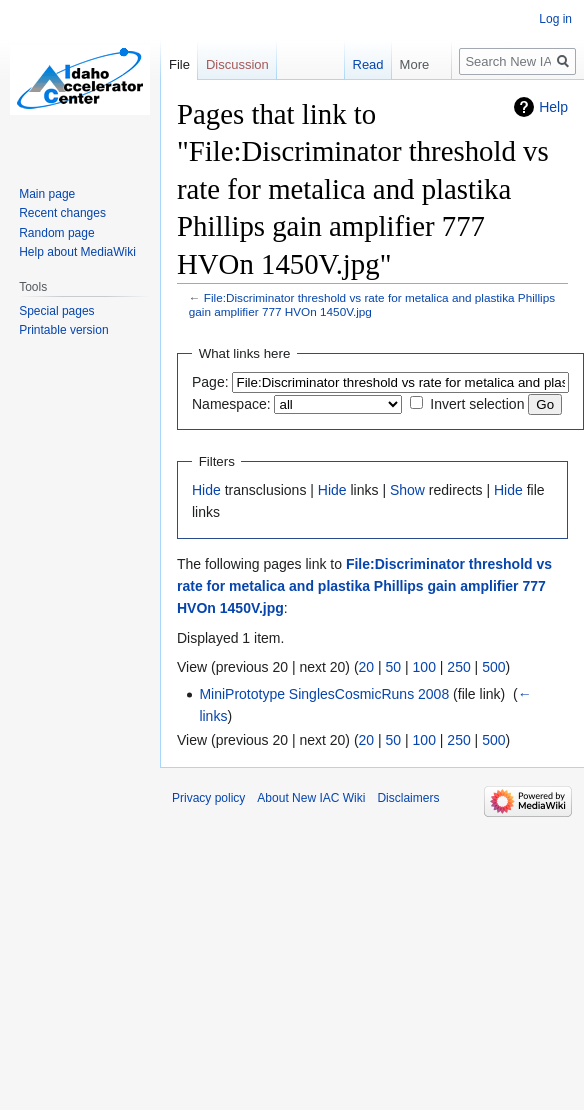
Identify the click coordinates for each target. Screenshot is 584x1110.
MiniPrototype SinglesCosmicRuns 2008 (324, 694)
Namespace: (231, 404)
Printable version (63, 330)
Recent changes (62, 213)
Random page (56, 233)
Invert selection (477, 404)
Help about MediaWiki (77, 252)
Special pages (56, 311)
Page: (210, 382)
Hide (206, 490)
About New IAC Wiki (311, 798)
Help (553, 107)
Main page (47, 194)
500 (493, 667)
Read (363, 64)
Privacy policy (208, 798)
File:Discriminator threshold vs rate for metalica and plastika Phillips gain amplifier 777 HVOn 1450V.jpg (364, 586)
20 (367, 667)
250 (458, 667)
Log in (555, 19)
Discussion (237, 64)
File (179, 64)
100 (424, 667)
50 (394, 667)
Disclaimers (408, 798)
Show (407, 490)
